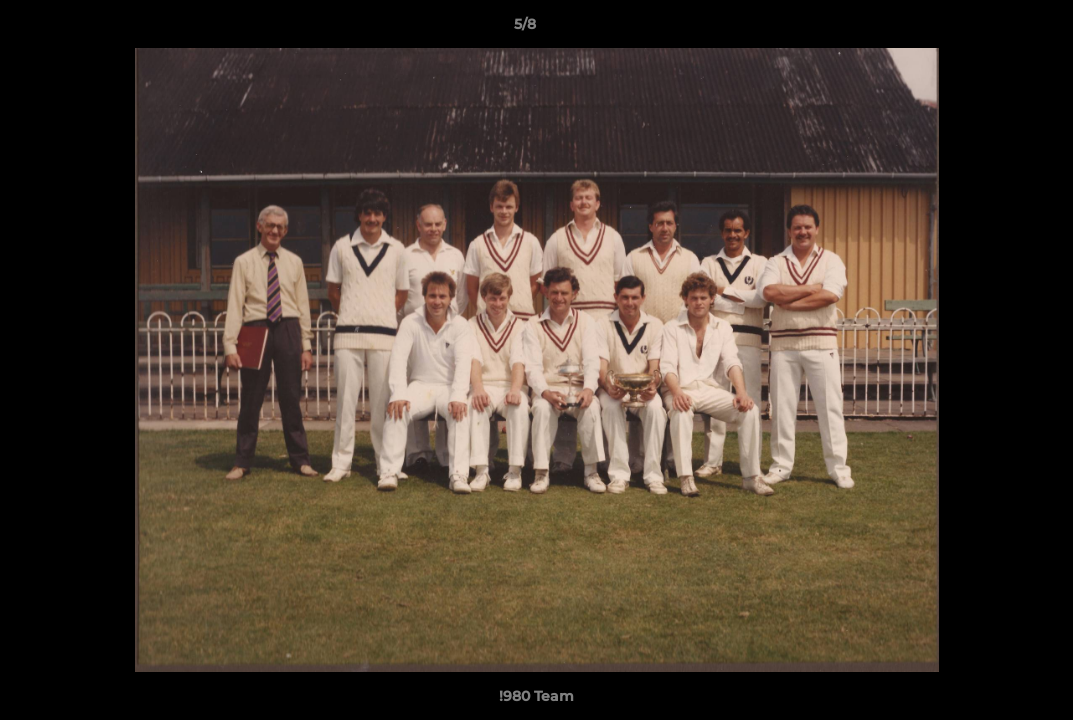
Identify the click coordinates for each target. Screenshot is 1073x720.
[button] (989, 29)
